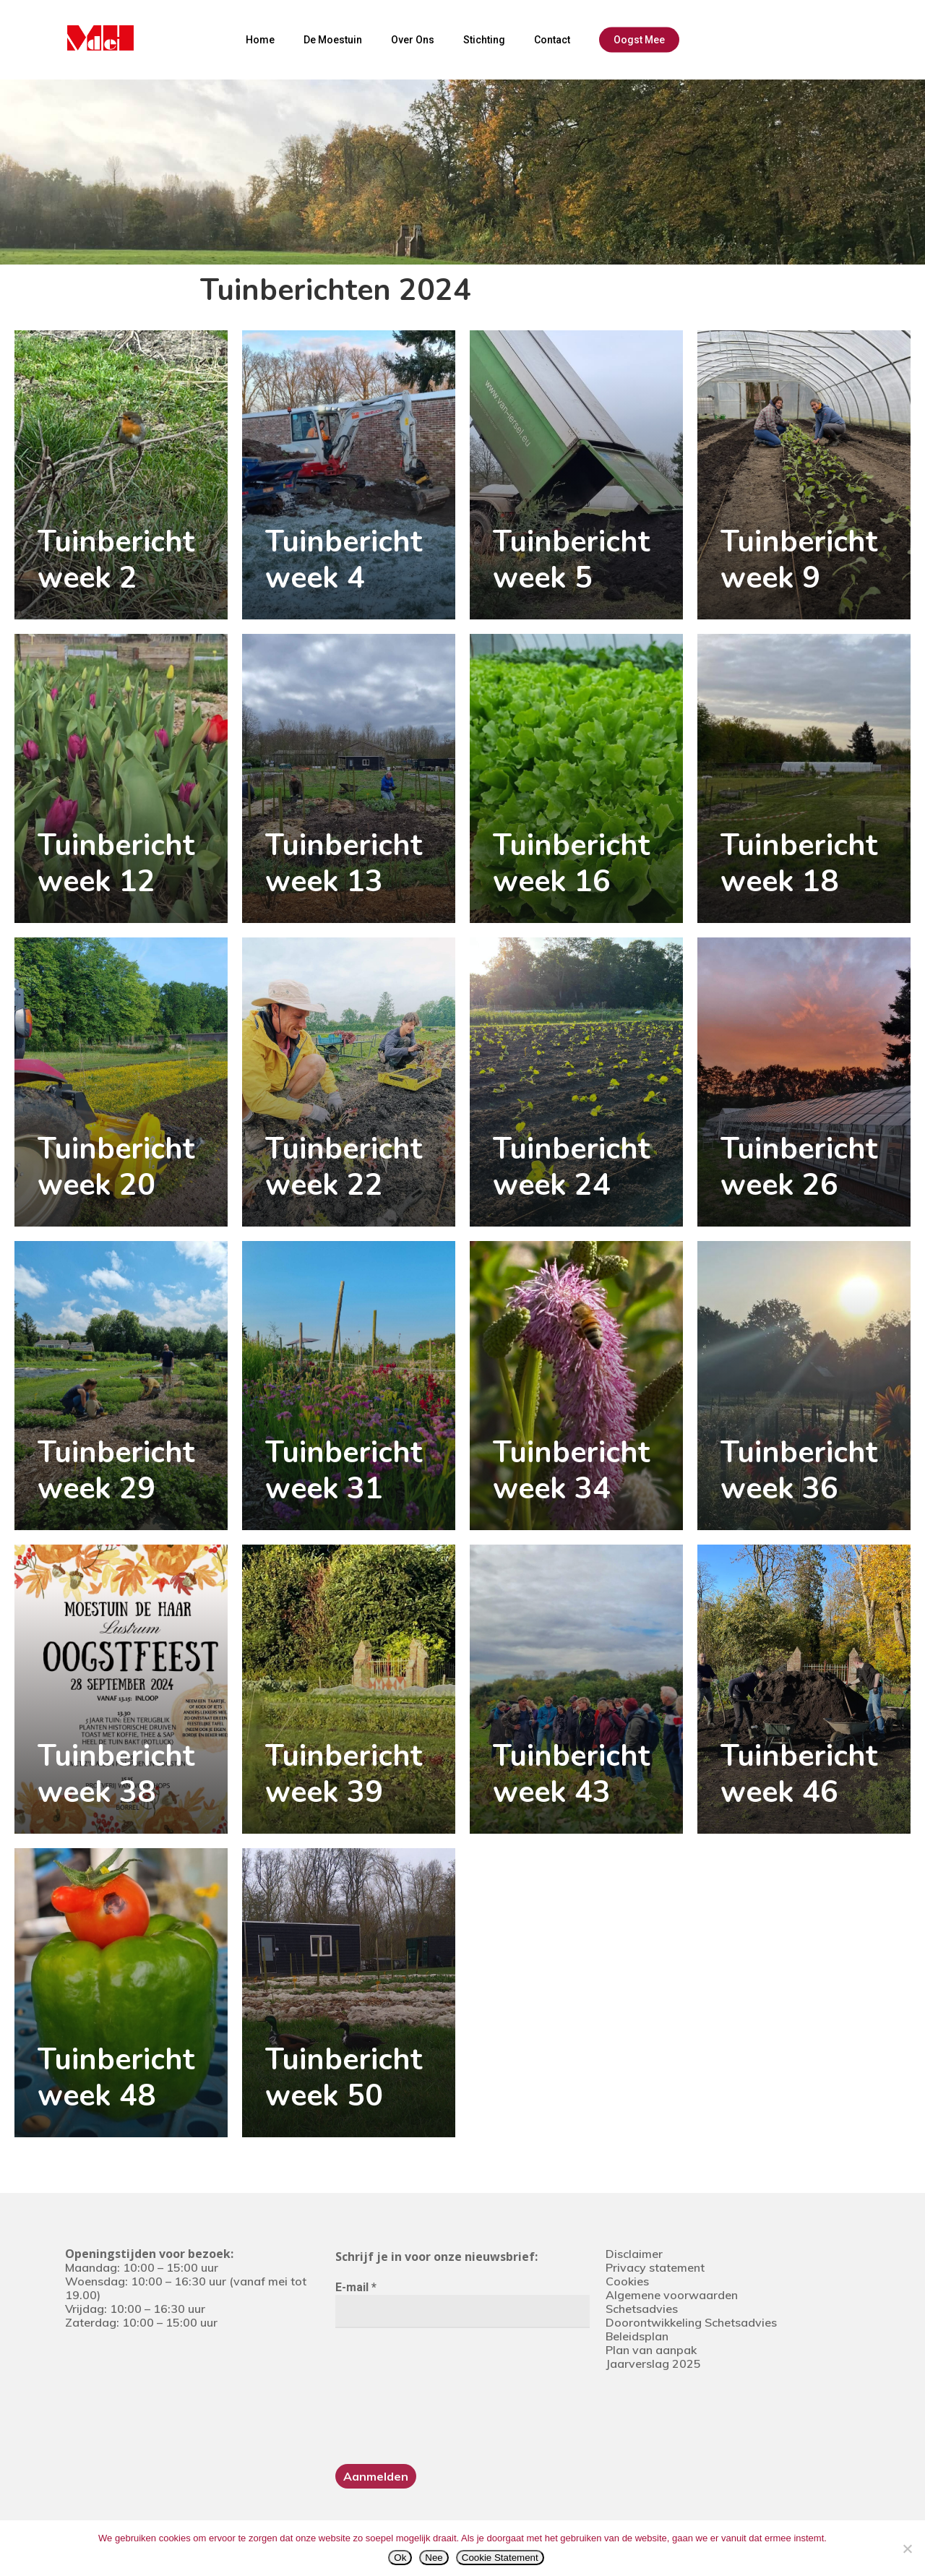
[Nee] (907, 2548)
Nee (433, 2557)
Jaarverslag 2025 (653, 2363)
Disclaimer (634, 2253)
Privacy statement (655, 2267)
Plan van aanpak (651, 2350)
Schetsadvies (642, 2308)
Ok (400, 2557)
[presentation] (394, 2395)
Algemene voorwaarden (672, 2295)
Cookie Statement (500, 2557)
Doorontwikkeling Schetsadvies (691, 2322)
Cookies (627, 2281)
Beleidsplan (637, 2336)
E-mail (356, 2287)
